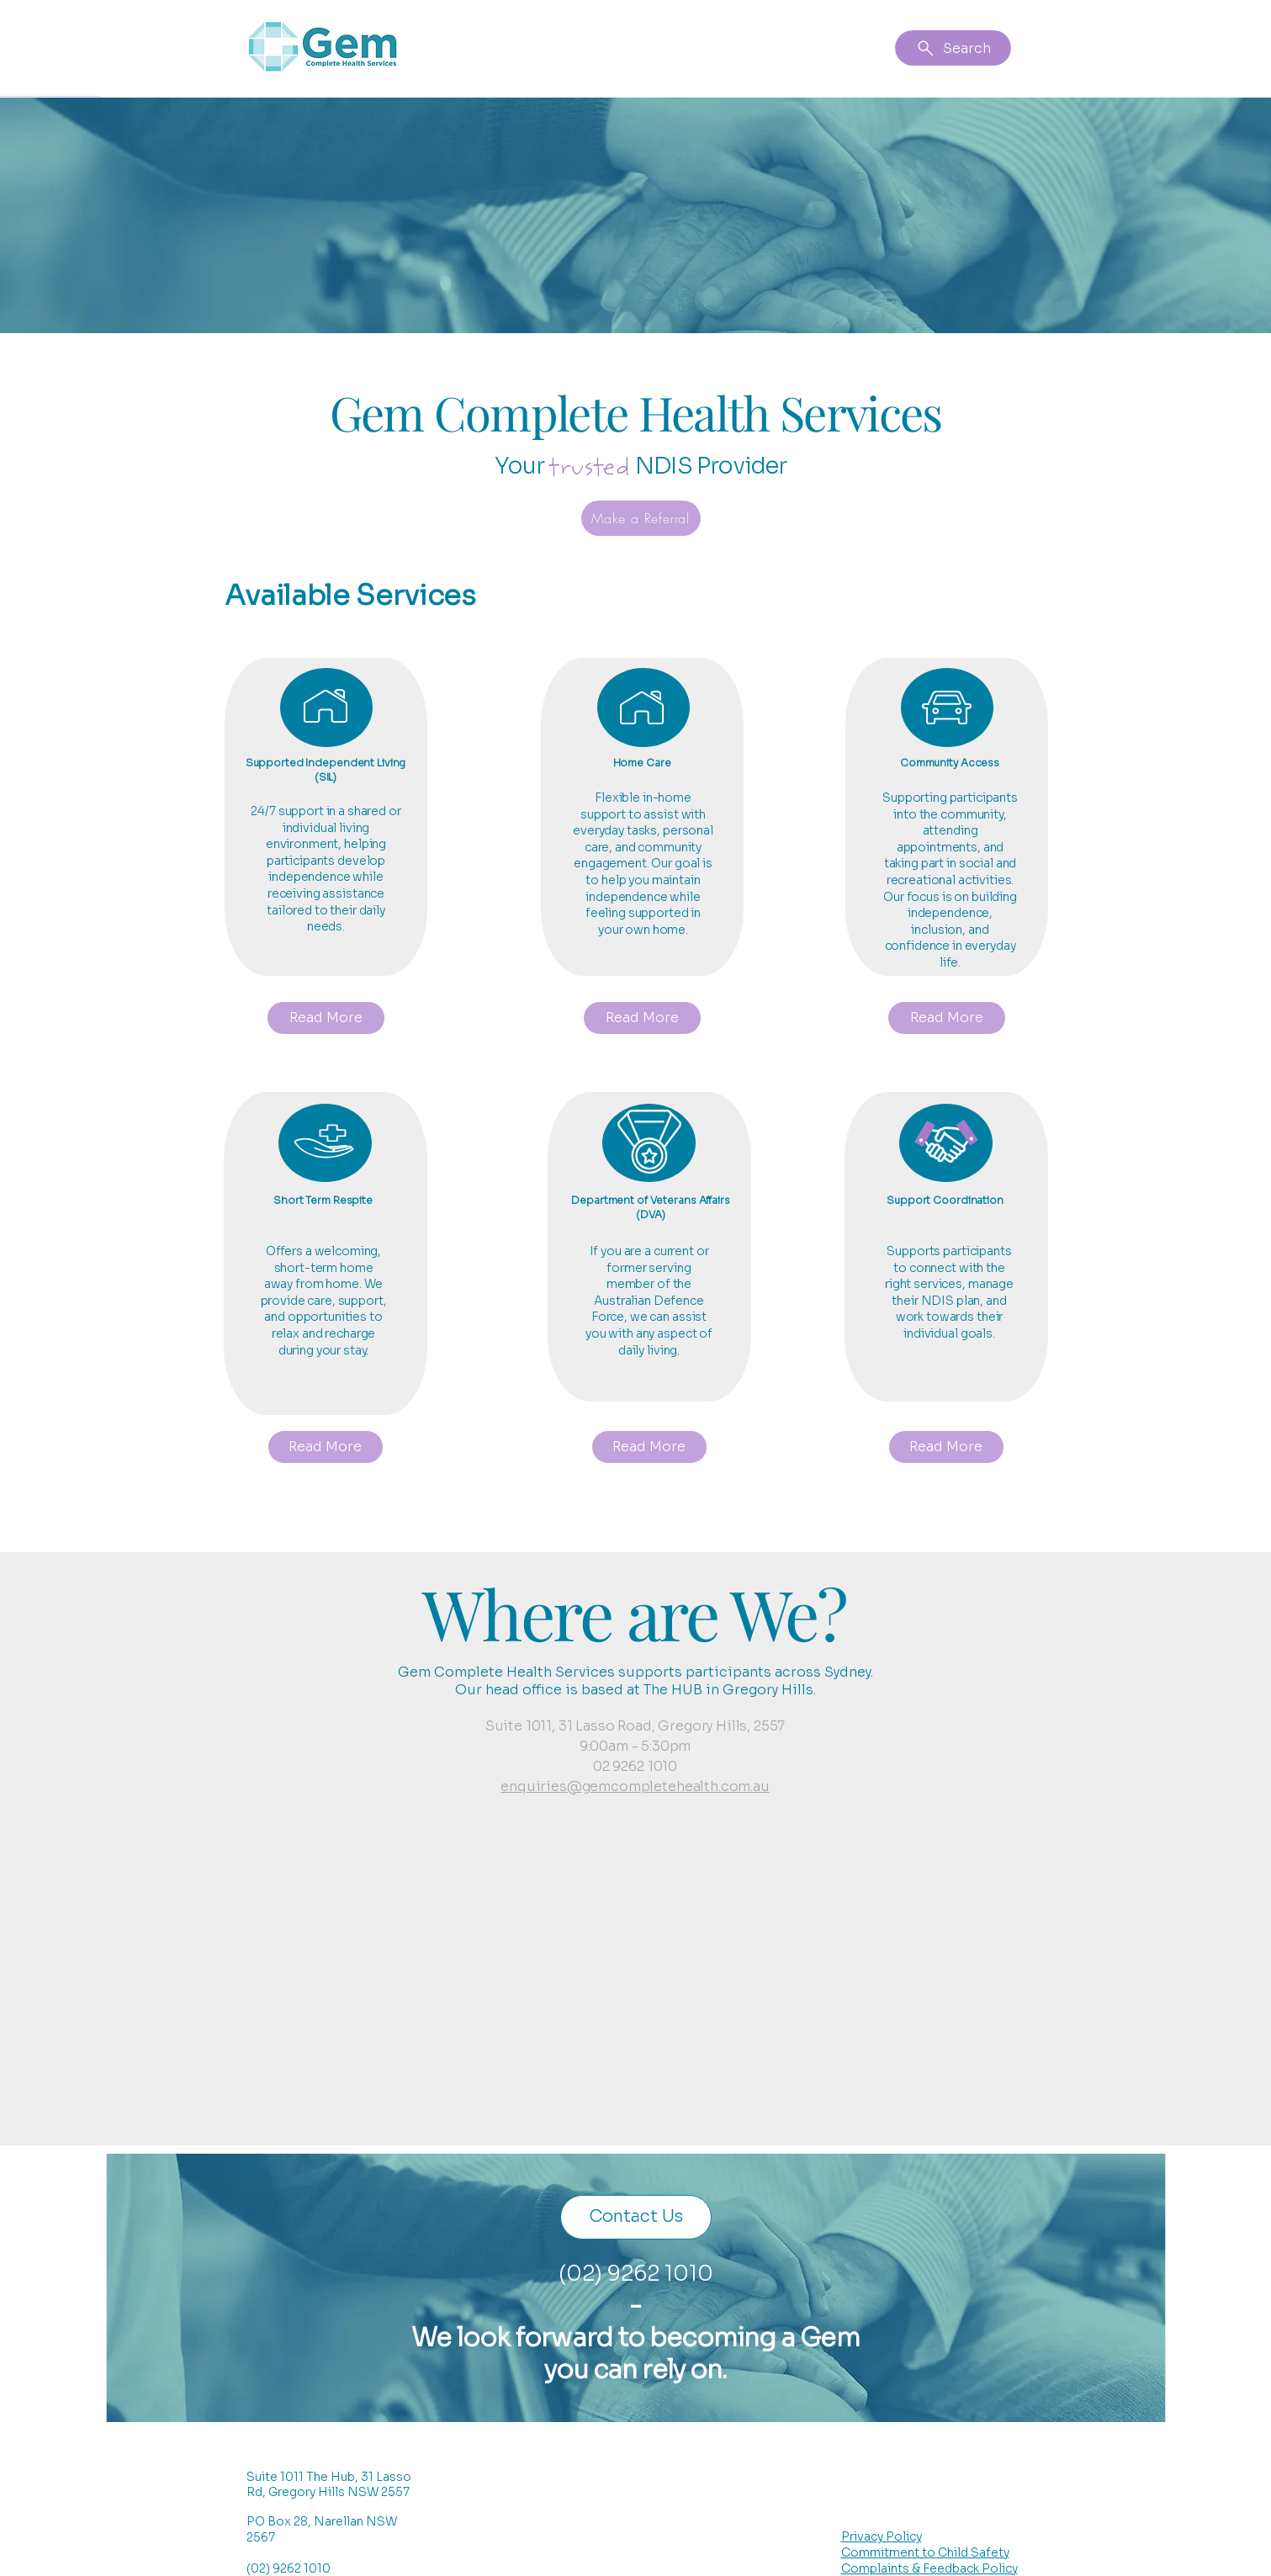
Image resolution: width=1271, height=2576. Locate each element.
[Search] (953, 48)
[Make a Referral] (641, 518)
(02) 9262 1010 (636, 2274)
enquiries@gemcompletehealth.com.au (635, 1786)
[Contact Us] (636, 2217)
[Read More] (326, 1018)
